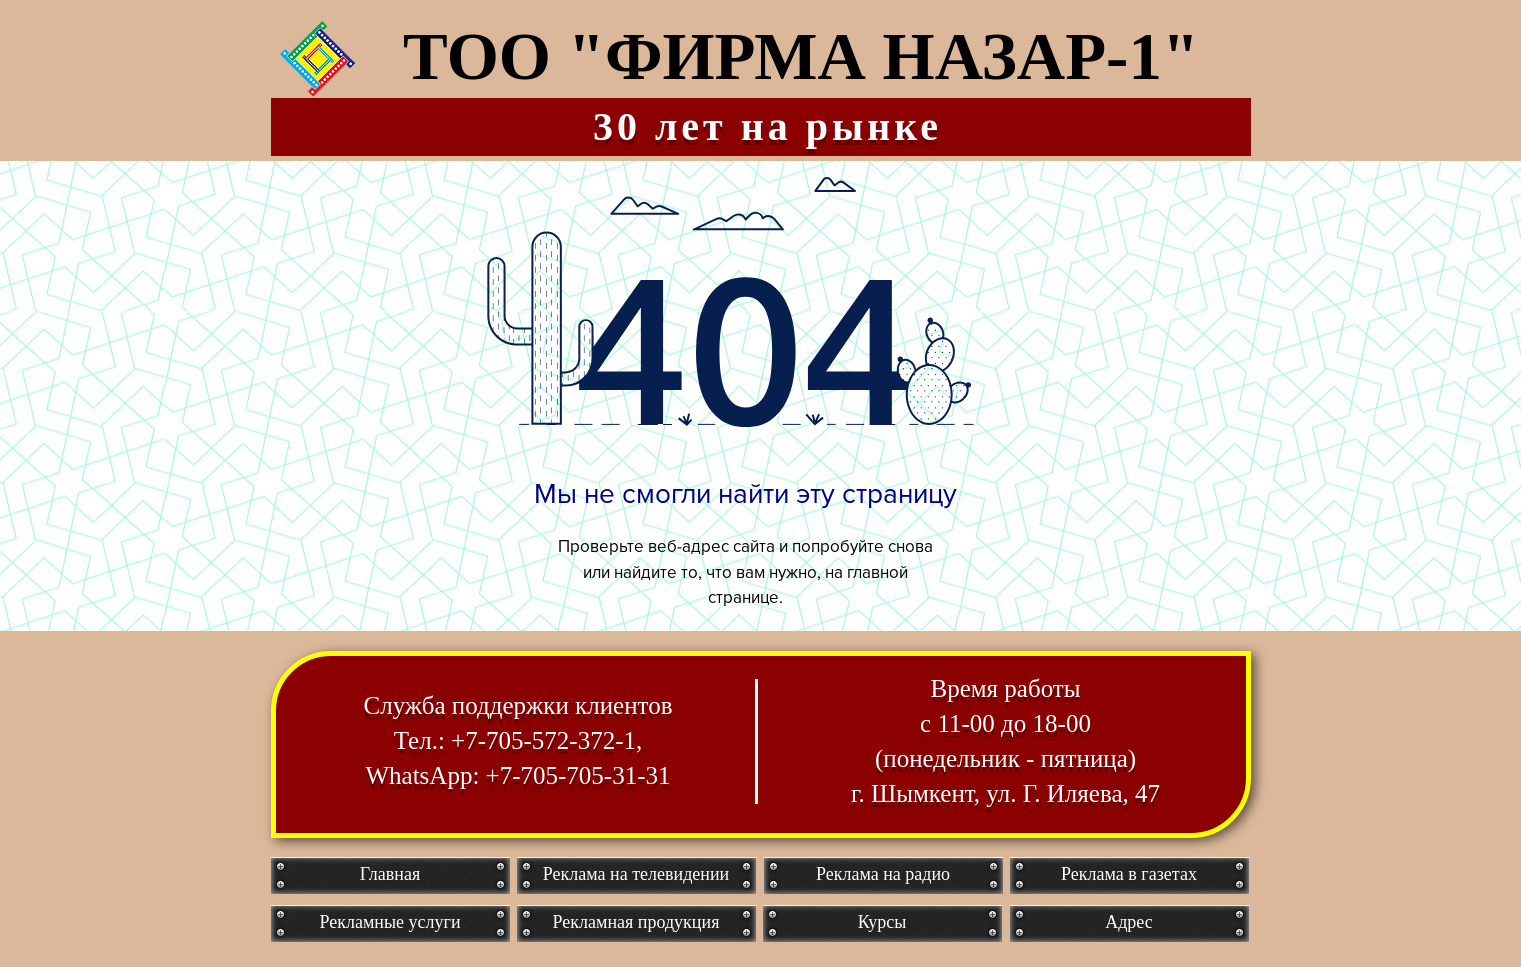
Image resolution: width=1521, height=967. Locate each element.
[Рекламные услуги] (390, 923)
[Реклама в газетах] (1129, 875)
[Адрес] (1129, 923)
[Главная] (390, 875)
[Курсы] (882, 923)
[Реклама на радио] (883, 875)
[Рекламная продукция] (636, 923)
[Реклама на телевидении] (636, 875)
